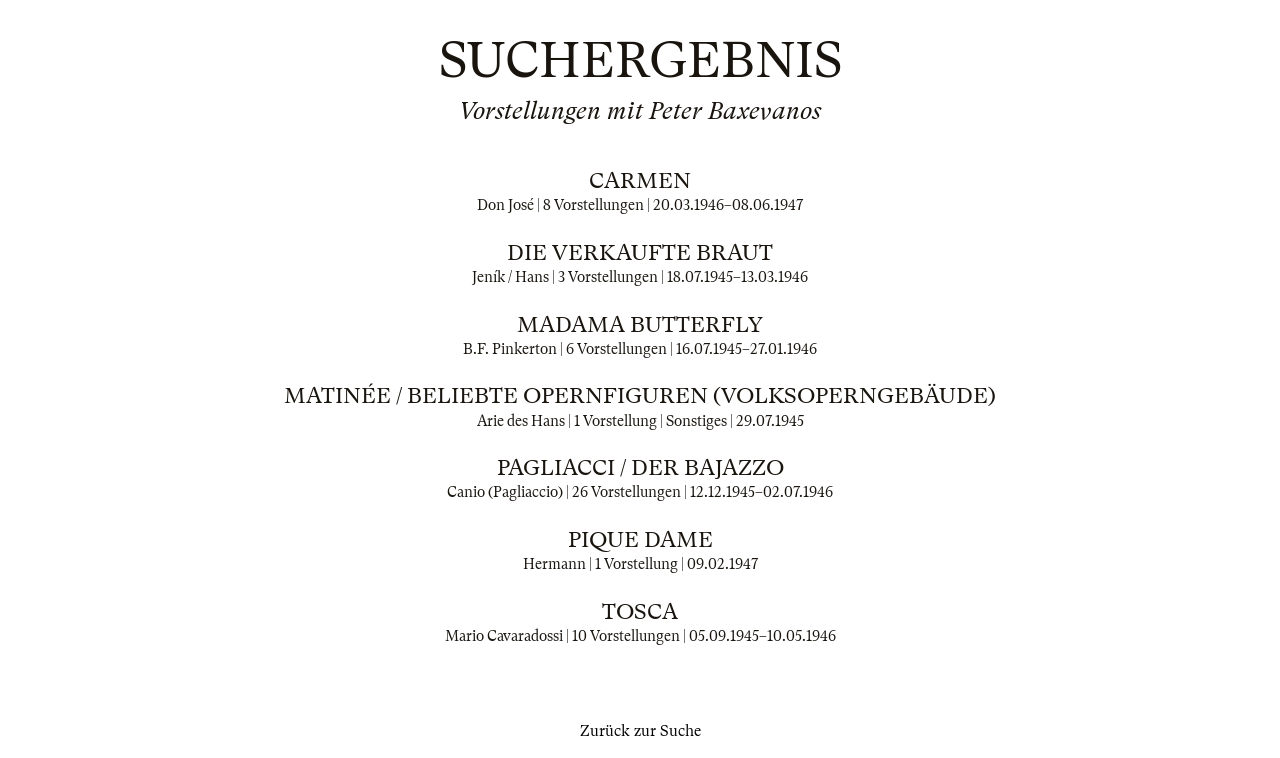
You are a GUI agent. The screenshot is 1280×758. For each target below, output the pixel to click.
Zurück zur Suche (640, 731)
